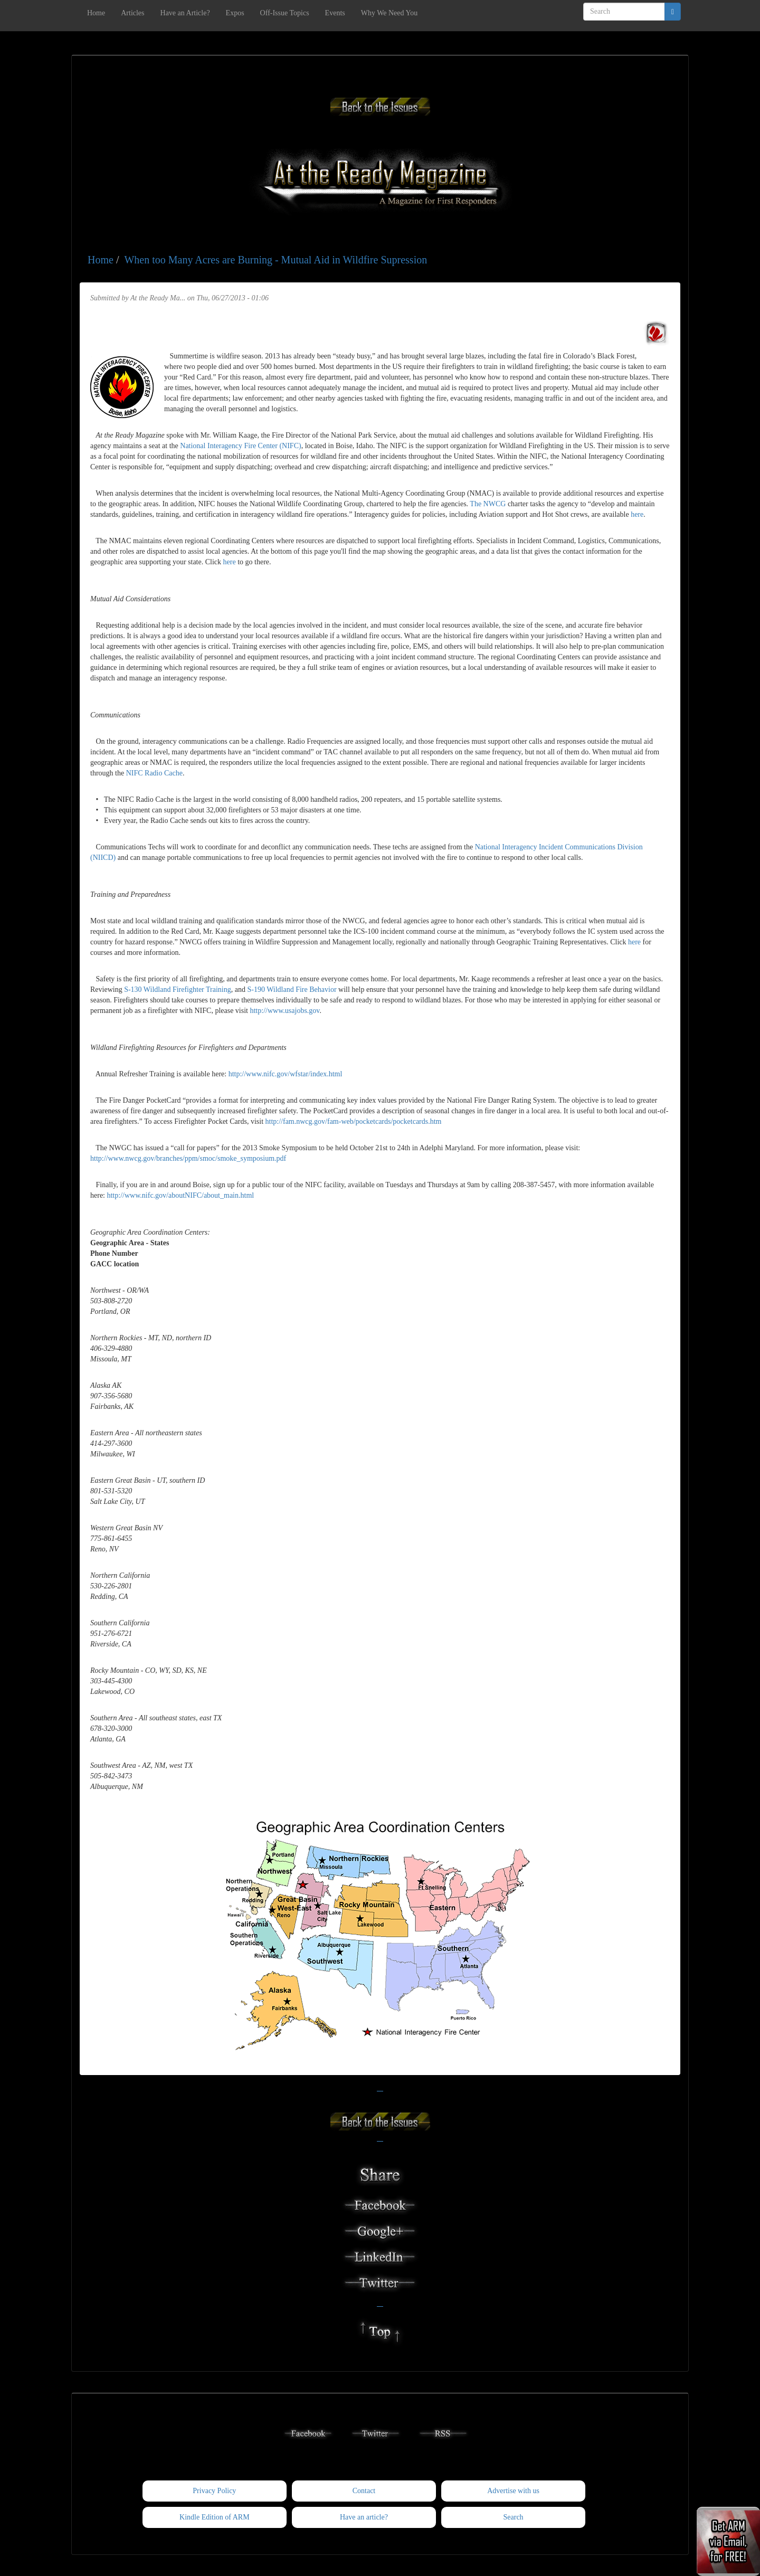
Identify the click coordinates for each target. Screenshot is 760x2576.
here (637, 514)
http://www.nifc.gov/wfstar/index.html (286, 1074)
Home (96, 13)
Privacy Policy (214, 2491)
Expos (235, 13)
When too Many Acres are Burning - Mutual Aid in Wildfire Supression (275, 260)
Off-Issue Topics (284, 13)
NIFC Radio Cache (154, 773)
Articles (132, 13)
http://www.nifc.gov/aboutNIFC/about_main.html (180, 1195)
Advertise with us (513, 2491)
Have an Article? (185, 13)
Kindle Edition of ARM (214, 2517)
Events (335, 13)
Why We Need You (389, 13)
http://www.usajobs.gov (284, 1011)
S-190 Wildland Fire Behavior (291, 989)
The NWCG (488, 504)
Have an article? (364, 2517)
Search (514, 2517)
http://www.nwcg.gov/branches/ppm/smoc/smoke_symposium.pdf (188, 1158)
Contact (364, 2491)
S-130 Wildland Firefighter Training (177, 989)
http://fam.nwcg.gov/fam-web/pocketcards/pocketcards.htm (353, 1121)
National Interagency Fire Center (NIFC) (240, 446)
